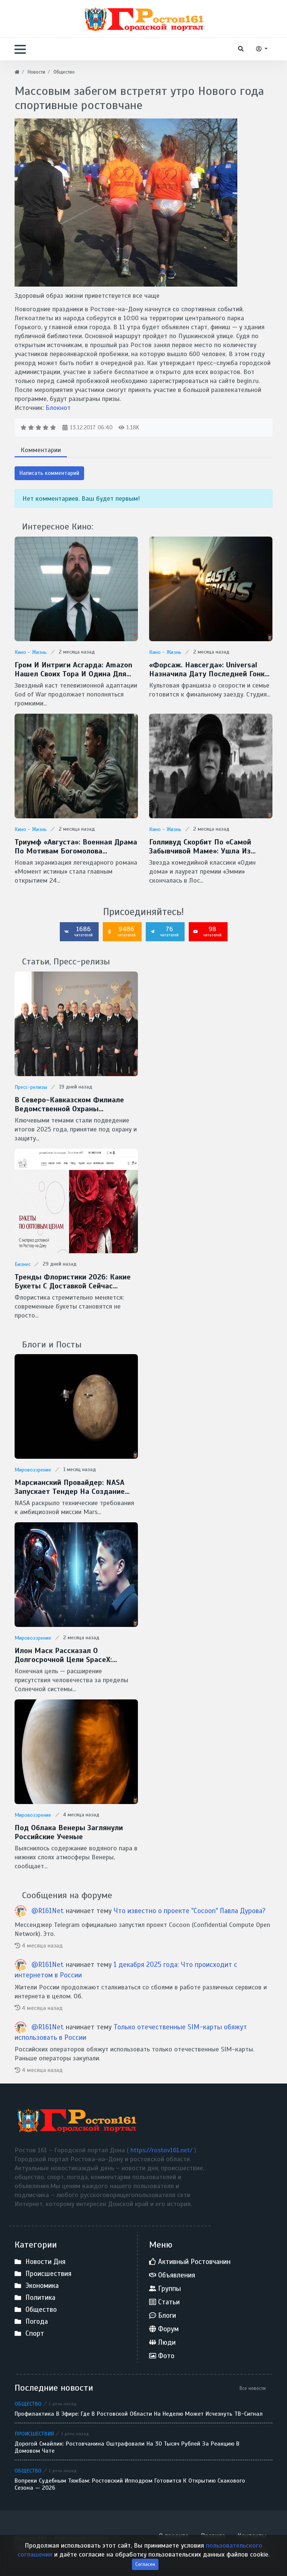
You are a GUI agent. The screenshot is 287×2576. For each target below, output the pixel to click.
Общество (28, 2403)
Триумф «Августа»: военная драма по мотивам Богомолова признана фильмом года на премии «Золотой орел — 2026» (76, 847)
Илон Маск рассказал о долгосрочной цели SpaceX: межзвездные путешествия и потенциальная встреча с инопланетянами (68, 1655)
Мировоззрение (33, 1470)
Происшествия (34, 2433)
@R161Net (48, 1910)
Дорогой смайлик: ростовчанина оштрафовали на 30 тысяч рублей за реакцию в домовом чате (127, 2447)
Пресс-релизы (31, 1087)
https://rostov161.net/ (162, 2150)
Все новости (253, 2388)
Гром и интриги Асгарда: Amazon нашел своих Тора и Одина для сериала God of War (73, 670)
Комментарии (41, 450)
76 (164, 931)
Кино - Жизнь (31, 652)
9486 (121, 931)
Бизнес (23, 1264)
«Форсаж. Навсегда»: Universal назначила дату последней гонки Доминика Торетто (209, 670)
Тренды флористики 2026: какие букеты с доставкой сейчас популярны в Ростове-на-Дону (73, 1282)
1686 (78, 931)
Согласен (145, 2564)
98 (207, 931)
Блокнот (58, 408)
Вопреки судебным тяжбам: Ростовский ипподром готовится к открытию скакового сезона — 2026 (130, 2484)
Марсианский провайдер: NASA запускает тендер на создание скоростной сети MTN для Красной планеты (70, 1487)
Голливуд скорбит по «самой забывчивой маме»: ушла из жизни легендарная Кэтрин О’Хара (210, 847)
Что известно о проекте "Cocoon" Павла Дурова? (190, 1910)
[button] (20, 49)
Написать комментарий (49, 473)
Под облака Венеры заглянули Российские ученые (69, 1832)
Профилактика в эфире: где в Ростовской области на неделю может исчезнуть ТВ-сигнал (139, 2414)
